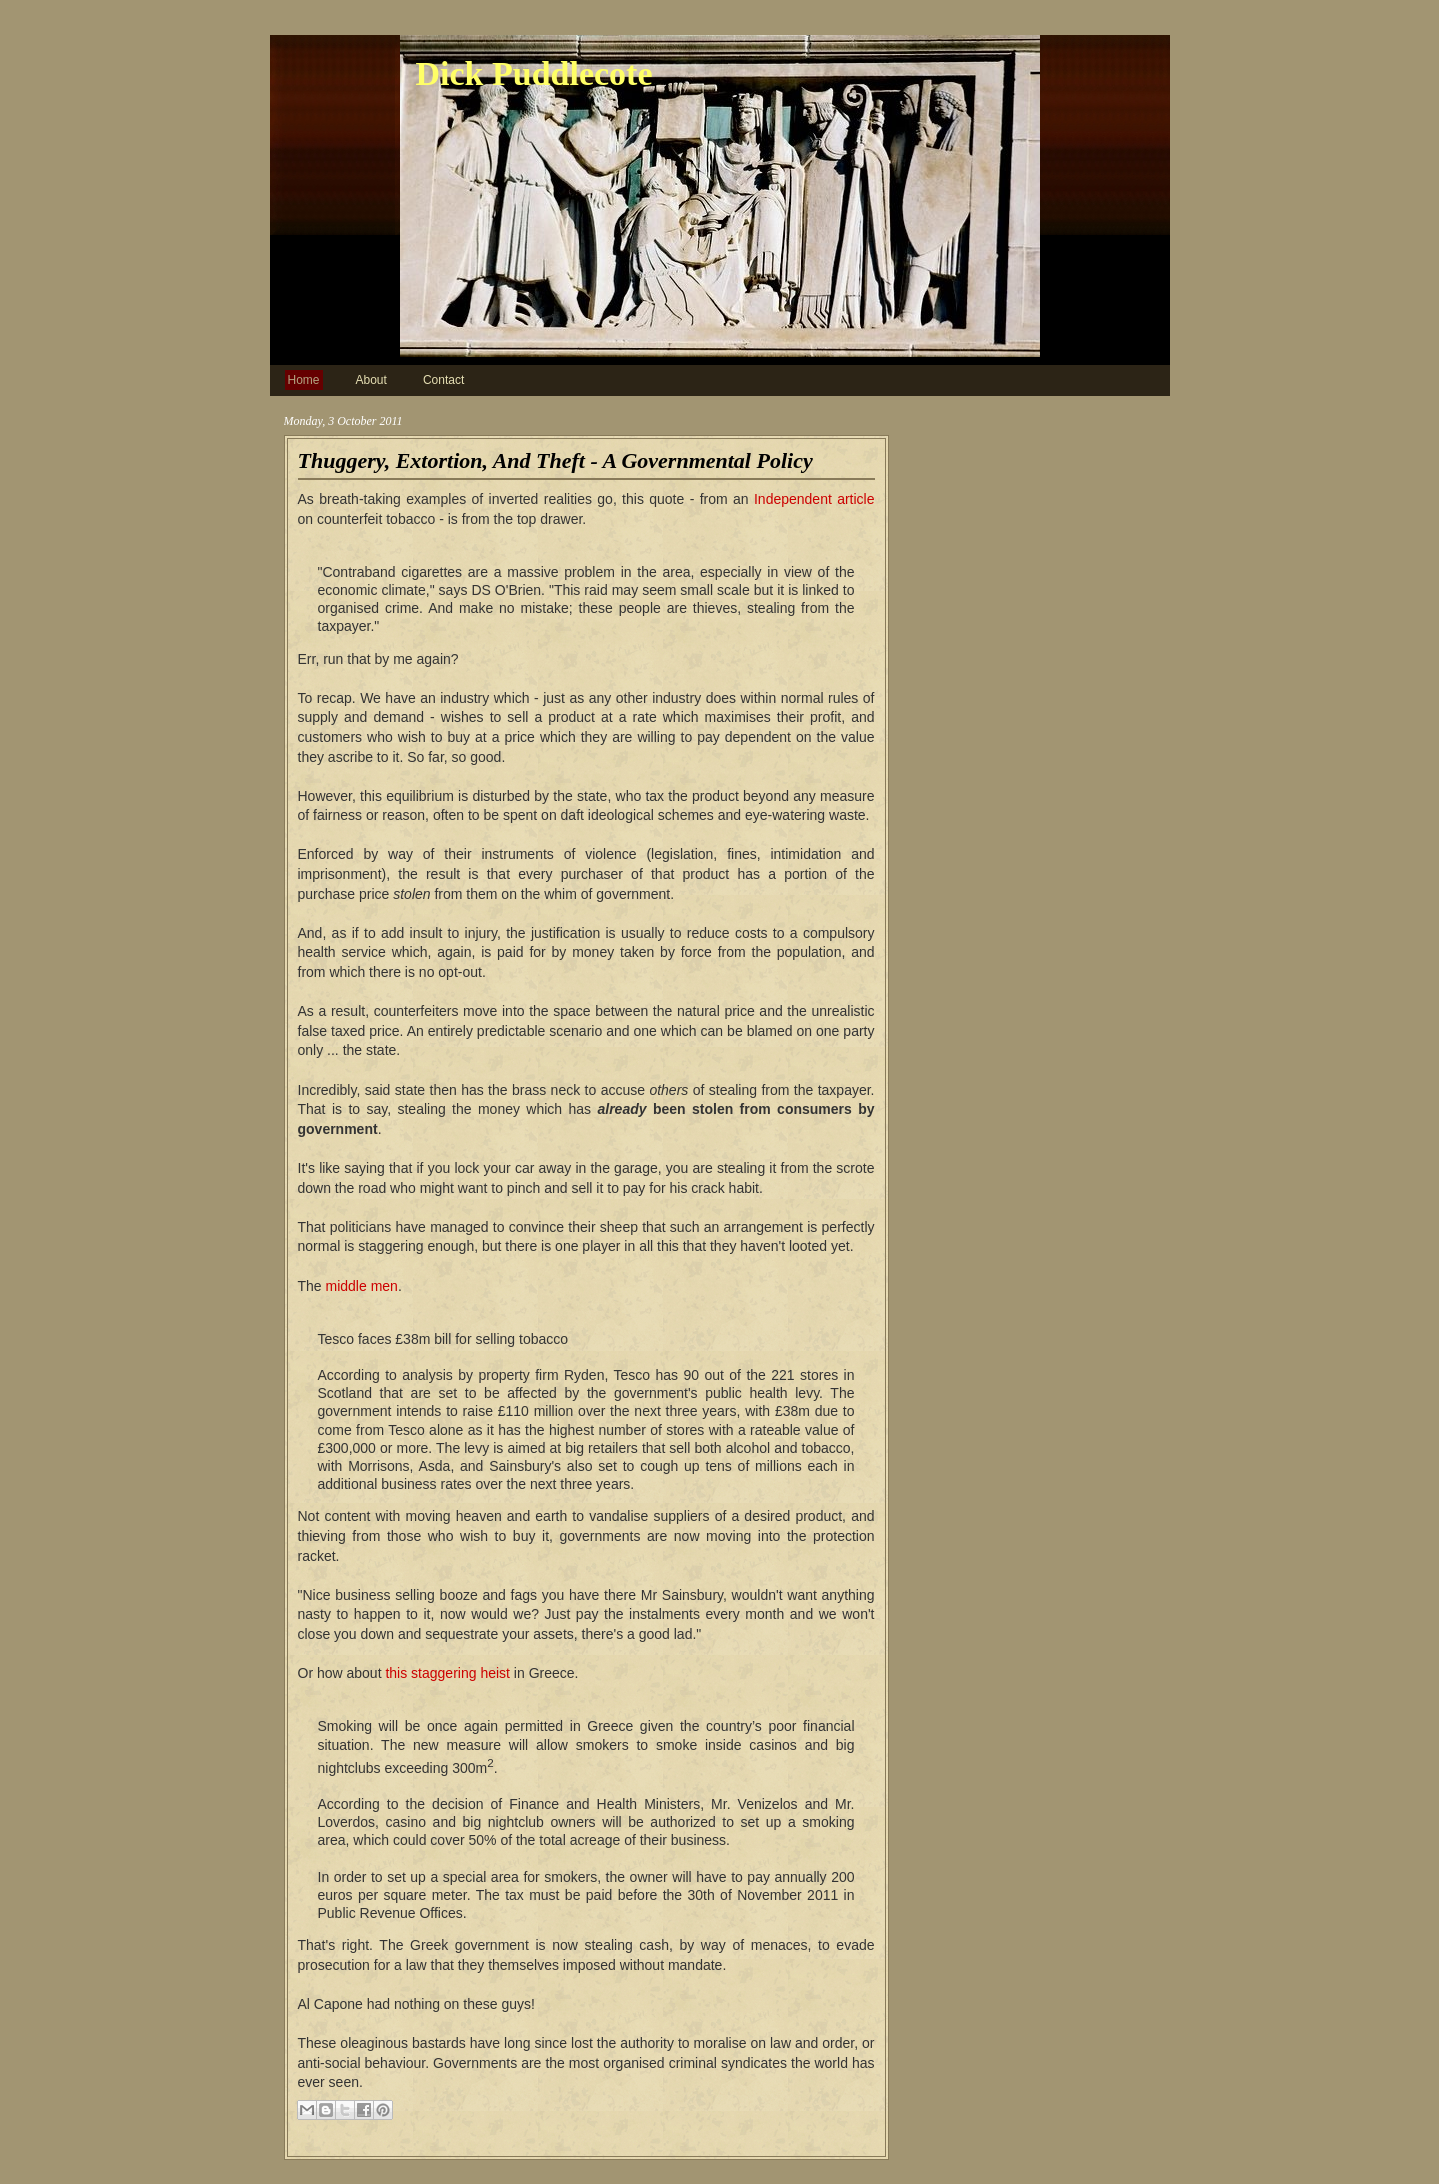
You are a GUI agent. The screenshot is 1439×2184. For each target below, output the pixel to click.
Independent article (814, 499)
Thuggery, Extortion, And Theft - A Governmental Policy (555, 460)
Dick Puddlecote (534, 73)
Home (304, 380)
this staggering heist (447, 1673)
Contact (443, 380)
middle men (362, 1286)
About (371, 380)
